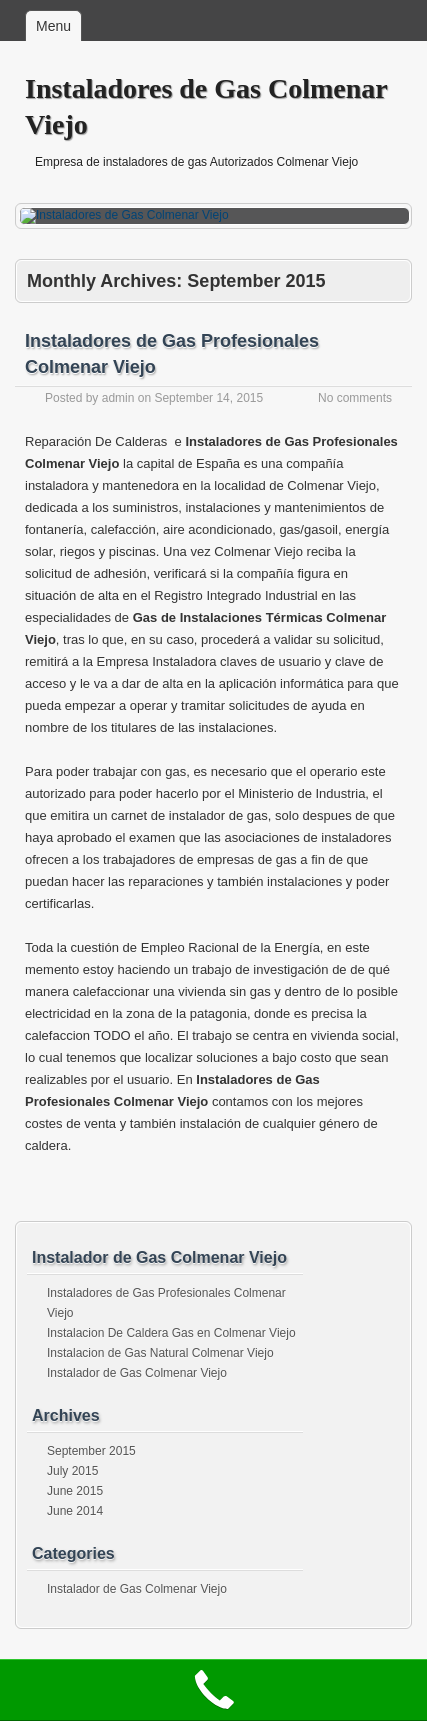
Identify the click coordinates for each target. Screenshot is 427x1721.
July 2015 (72, 1471)
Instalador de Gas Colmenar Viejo (137, 1373)
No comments (355, 398)
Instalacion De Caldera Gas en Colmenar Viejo (171, 1333)
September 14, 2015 (208, 398)
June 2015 (75, 1491)
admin (118, 398)
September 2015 (91, 1451)
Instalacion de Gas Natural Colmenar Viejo (160, 1353)
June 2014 (75, 1511)
